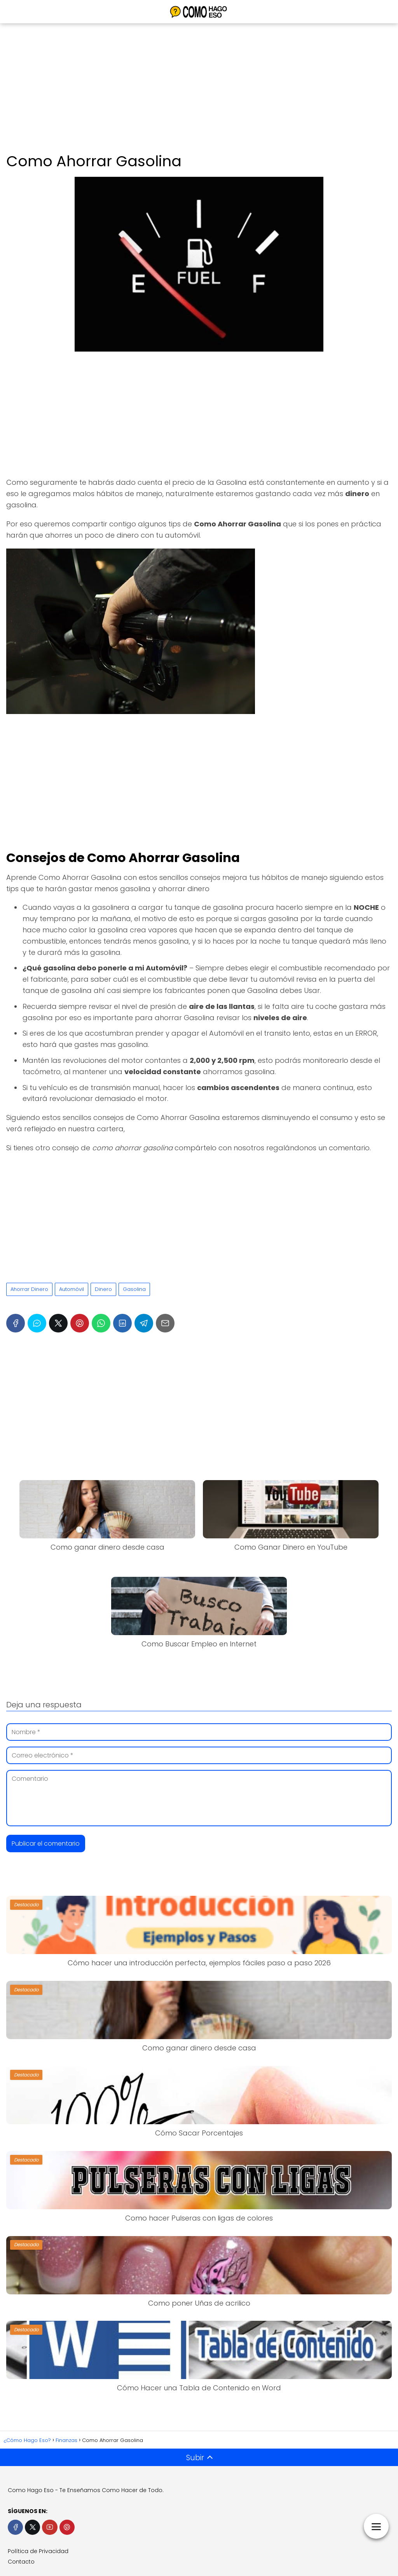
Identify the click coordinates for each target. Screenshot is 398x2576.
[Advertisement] (199, 89)
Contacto (21, 2562)
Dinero (103, 1289)
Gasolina (134, 1289)
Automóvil (71, 1289)
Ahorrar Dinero (29, 1289)
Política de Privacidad (38, 2551)
